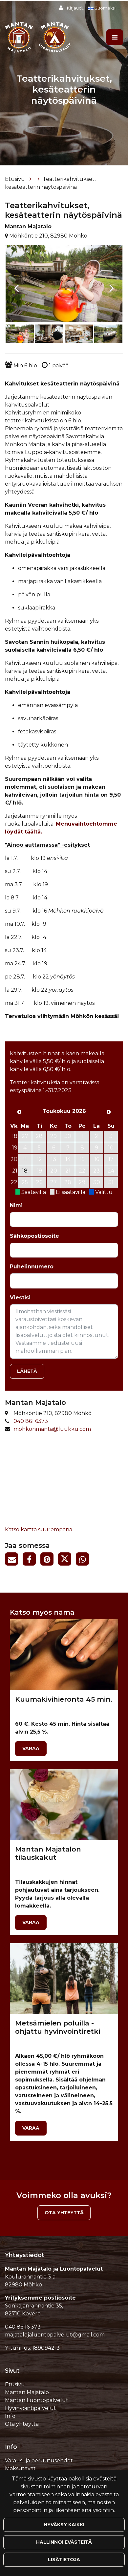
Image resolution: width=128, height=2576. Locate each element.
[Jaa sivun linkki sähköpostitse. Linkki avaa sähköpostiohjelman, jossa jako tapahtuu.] (14, 1560)
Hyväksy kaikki (64, 2524)
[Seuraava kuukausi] (108, 1112)
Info (11, 2416)
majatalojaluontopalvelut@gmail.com (55, 2335)
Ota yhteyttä (64, 2212)
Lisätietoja (64, 2559)
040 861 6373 (30, 1421)
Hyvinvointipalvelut (31, 2408)
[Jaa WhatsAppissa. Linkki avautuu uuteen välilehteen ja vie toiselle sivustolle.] (84, 1560)
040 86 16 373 (23, 2327)
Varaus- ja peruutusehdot (39, 2460)
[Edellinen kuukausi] (19, 1112)
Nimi (16, 1205)
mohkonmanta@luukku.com (52, 1429)
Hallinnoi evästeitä (64, 2542)
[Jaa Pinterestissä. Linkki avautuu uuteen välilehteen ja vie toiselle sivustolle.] (49, 1560)
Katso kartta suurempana (38, 1529)
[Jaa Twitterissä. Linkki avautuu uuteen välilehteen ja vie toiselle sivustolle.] (67, 1560)
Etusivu (15, 179)
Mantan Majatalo (27, 2392)
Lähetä (27, 1371)
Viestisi (20, 1297)
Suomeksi (102, 8)
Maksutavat (20, 2468)
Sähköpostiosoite (34, 1236)
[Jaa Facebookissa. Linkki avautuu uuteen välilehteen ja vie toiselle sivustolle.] (31, 1560)
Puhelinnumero (31, 1266)
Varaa (30, 1748)
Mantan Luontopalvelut (37, 2400)
